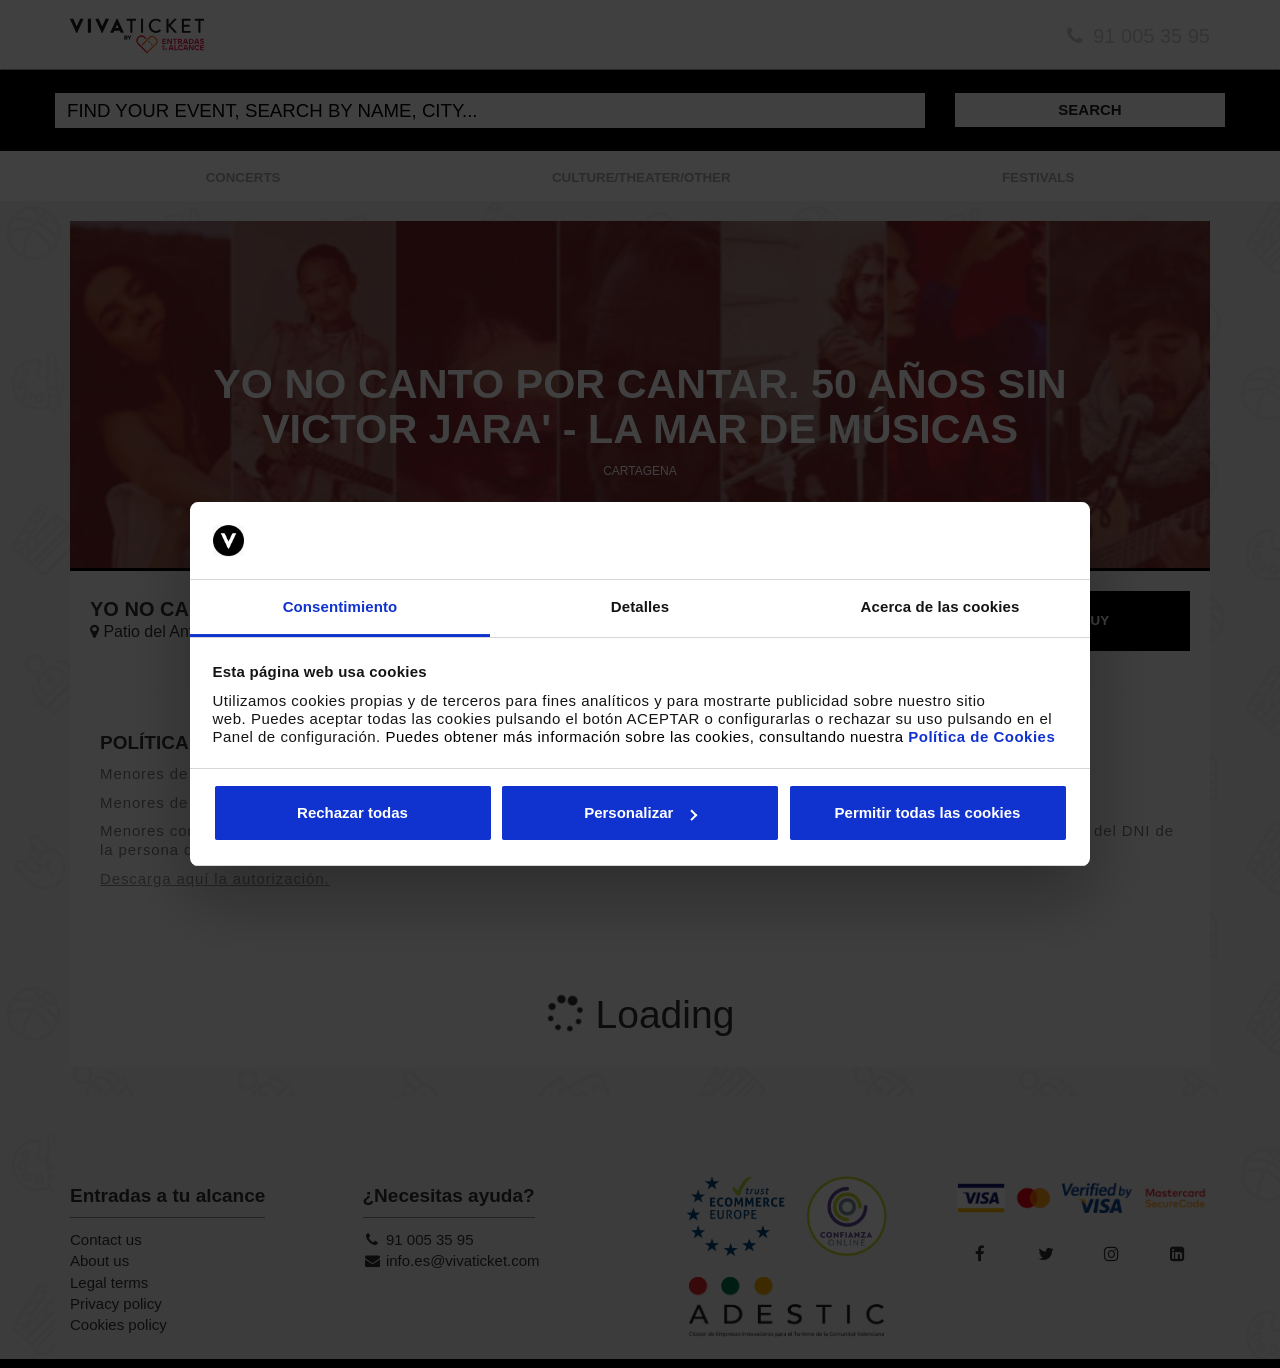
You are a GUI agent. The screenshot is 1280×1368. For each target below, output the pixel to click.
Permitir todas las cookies (928, 812)
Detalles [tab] (640, 606)
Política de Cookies (981, 736)
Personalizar (640, 812)
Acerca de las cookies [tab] (940, 606)
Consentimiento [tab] (340, 606)
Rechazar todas (352, 812)
